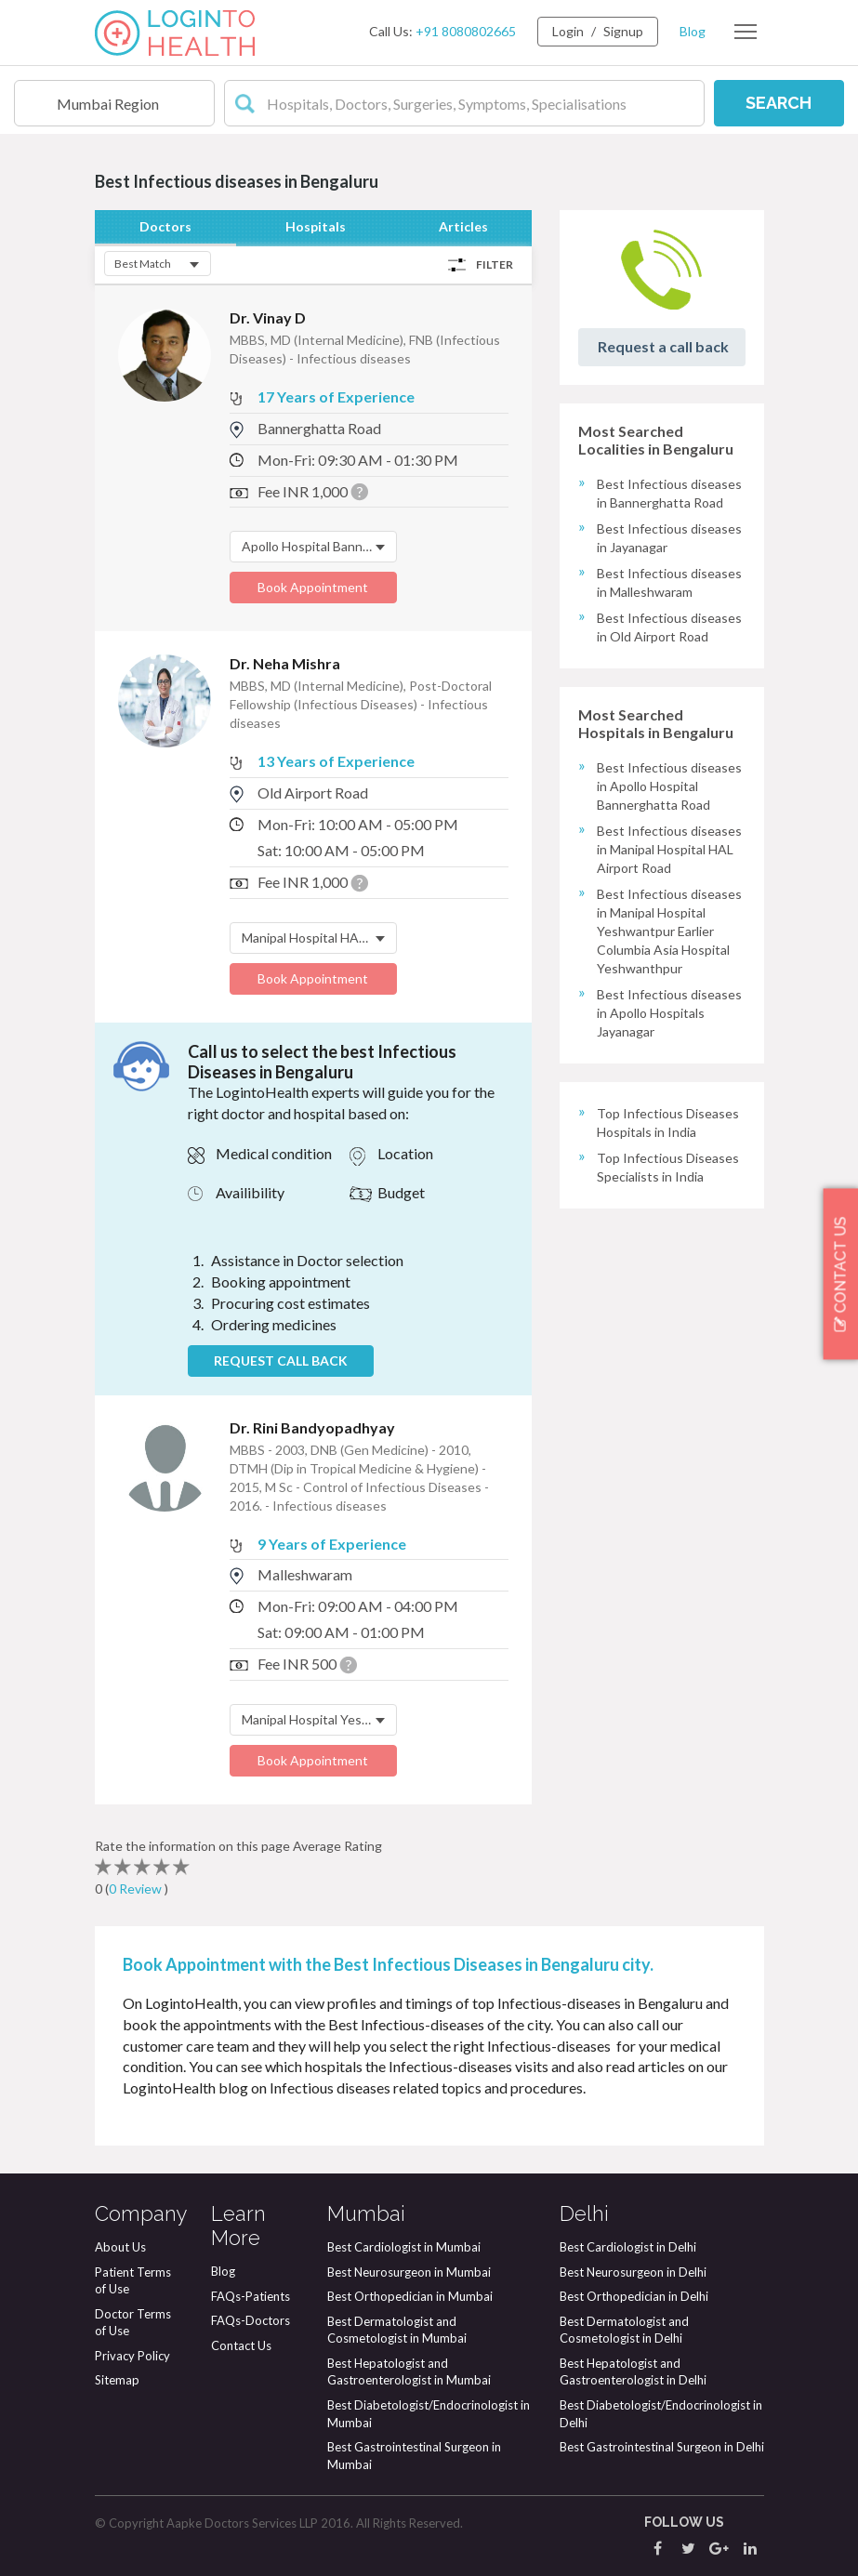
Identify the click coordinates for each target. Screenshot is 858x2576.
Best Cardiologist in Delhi (628, 2246)
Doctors (165, 226)
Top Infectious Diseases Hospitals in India (668, 1122)
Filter (494, 264)
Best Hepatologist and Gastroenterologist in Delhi (633, 2372)
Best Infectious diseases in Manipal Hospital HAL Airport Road (669, 849)
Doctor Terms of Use (133, 2322)
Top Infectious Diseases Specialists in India (668, 1167)
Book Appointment (312, 587)
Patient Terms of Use (133, 2281)
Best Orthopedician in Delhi (634, 2296)
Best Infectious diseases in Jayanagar (669, 538)
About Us (120, 2246)
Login (568, 31)
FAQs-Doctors (250, 2320)
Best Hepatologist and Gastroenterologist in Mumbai (409, 2372)
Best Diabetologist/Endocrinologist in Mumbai (428, 2414)
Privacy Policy (132, 2355)
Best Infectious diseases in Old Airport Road (669, 627)
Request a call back (663, 346)
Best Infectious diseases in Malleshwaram (669, 582)
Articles (463, 226)
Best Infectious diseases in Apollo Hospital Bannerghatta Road (669, 786)
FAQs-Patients (250, 2296)
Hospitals (315, 226)
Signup (623, 31)
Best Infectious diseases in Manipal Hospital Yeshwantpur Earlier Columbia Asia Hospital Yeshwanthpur (669, 931)
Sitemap (117, 2379)
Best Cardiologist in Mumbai (404, 2246)
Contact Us (241, 2345)
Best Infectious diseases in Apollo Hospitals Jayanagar (669, 1012)
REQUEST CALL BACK (281, 1360)
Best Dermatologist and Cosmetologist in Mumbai (397, 2330)
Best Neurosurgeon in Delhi (633, 2272)
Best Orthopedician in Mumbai (410, 2296)
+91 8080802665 (466, 31)
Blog (693, 31)
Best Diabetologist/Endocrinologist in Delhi (661, 2414)
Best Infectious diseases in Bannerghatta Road (669, 493)
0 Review (137, 1888)
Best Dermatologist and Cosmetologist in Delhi (624, 2330)
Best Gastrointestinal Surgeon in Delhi (662, 2446)
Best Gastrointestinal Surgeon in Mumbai (414, 2455)
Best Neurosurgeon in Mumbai (409, 2272)
